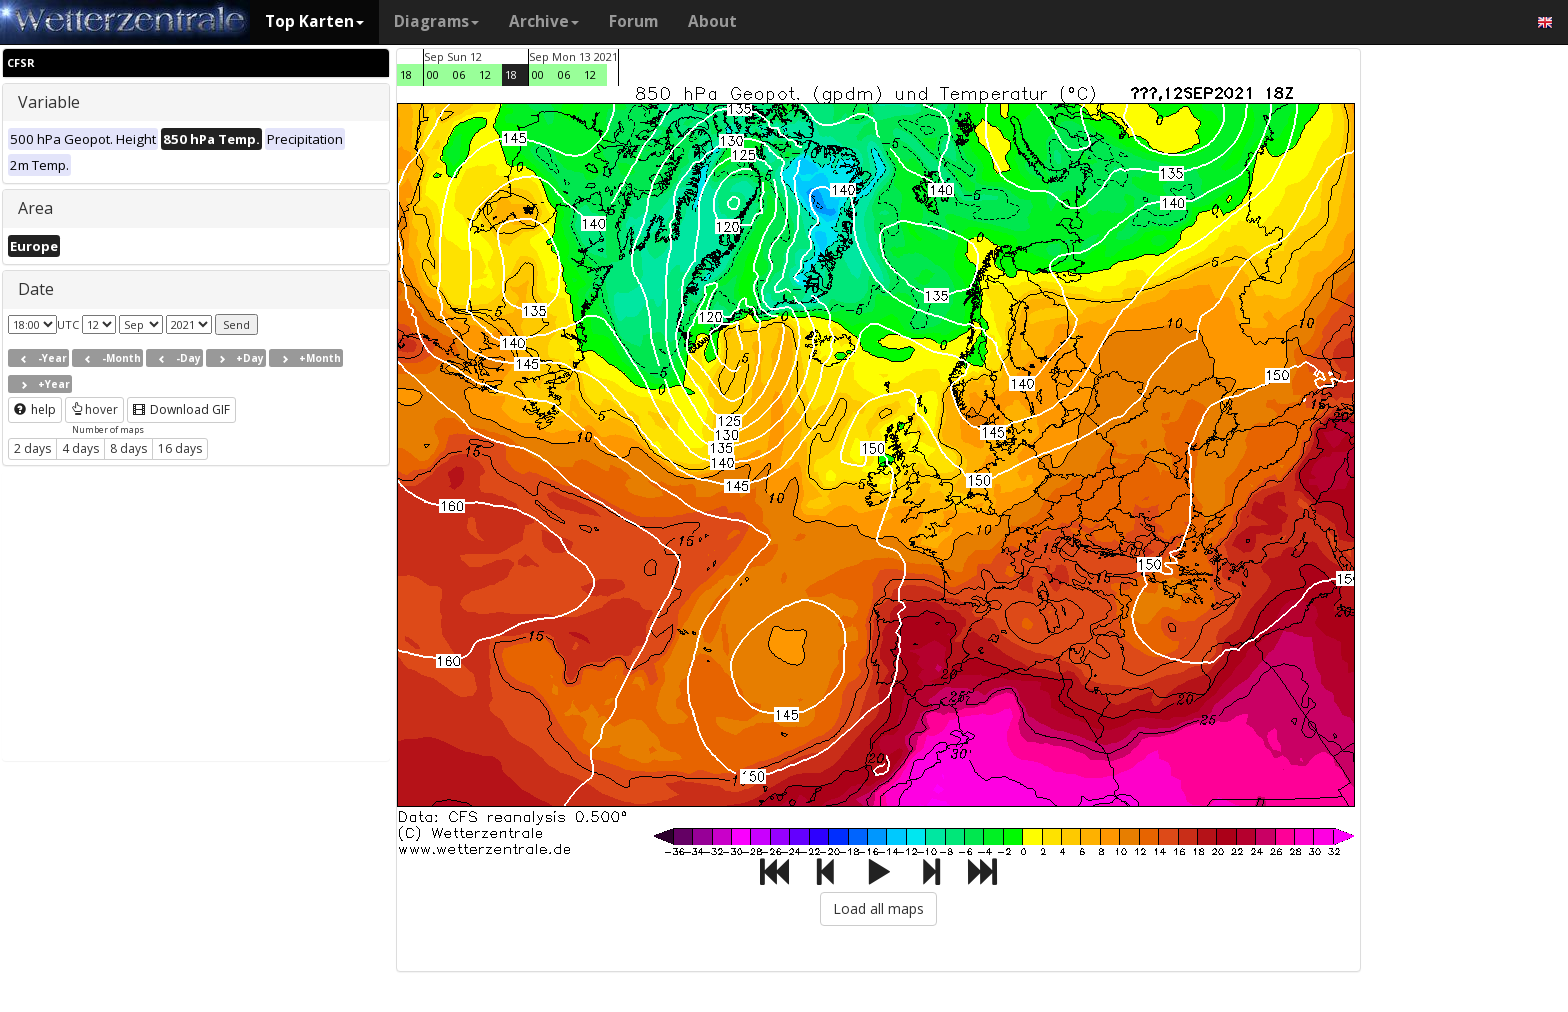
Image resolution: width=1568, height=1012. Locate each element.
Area (35, 208)
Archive (544, 21)
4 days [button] (80, 448)
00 (433, 74)
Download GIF (181, 409)
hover (94, 409)
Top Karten (314, 21)
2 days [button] (32, 448)
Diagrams (436, 21)
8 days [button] (128, 448)
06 (459, 74)
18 (406, 74)
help (35, 409)
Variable (49, 102)
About (712, 21)
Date (36, 289)
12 (485, 74)
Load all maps (878, 908)
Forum (633, 21)
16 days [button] (180, 448)
